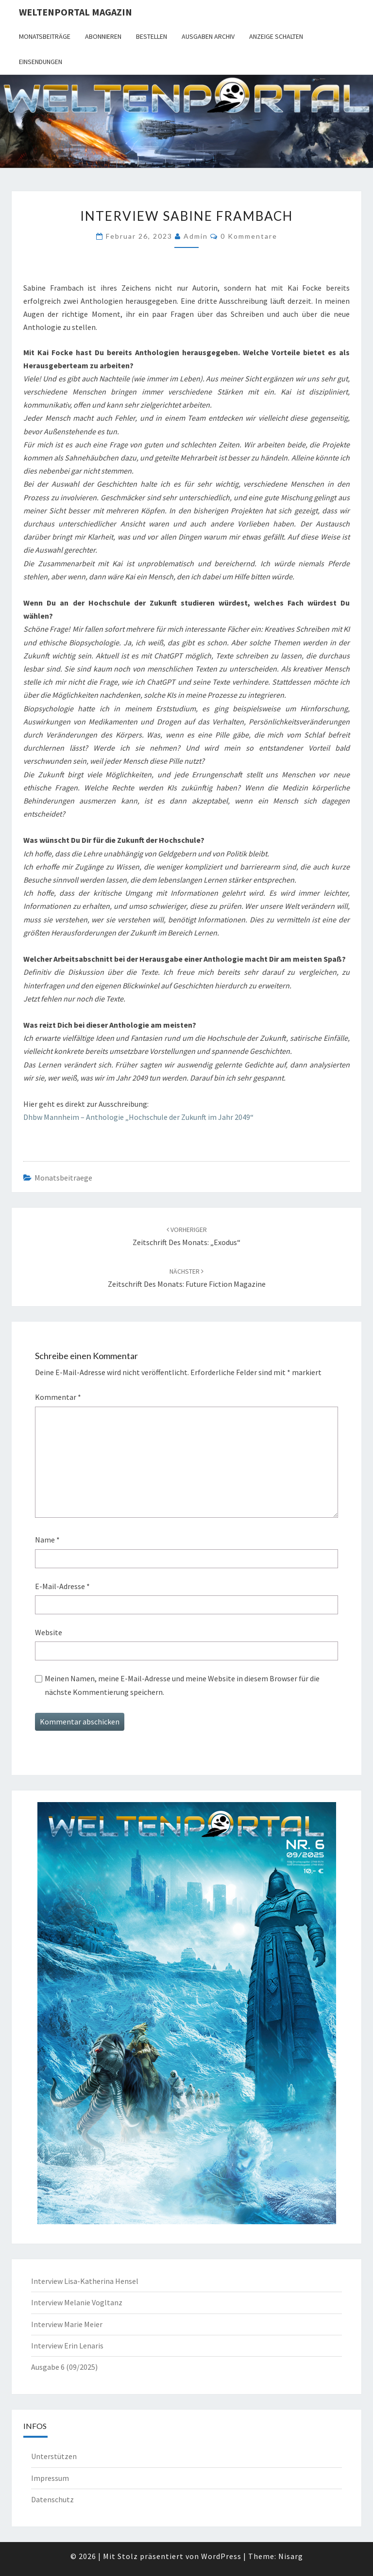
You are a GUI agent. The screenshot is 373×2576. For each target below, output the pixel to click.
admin (196, 236)
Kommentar (58, 1397)
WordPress (221, 2556)
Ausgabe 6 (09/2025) (64, 2367)
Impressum (50, 2478)
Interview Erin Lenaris (67, 2345)
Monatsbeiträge (44, 36)
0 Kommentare (248, 236)
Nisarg (290, 2556)
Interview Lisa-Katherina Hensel (84, 2281)
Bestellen (151, 36)
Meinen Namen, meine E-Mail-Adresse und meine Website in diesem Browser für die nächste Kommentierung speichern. (182, 1685)
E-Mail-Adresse (62, 1586)
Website (48, 1632)
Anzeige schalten (276, 36)
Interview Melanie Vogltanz (76, 2302)
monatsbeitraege (63, 1177)
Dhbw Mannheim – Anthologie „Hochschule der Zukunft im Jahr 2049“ (138, 1117)
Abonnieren (103, 36)
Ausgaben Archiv (208, 36)
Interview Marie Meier (66, 2324)
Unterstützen (54, 2456)
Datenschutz (52, 2499)
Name (47, 1539)
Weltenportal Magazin (75, 12)
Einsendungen (40, 61)
